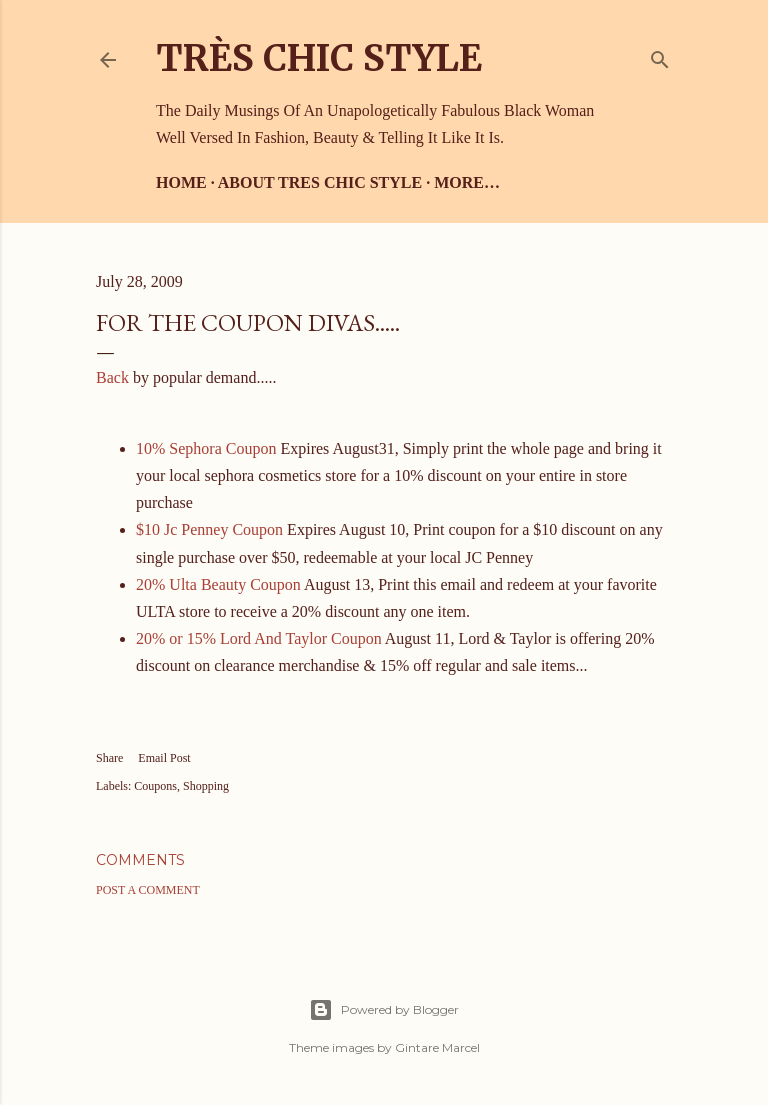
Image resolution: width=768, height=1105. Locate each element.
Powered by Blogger (384, 1010)
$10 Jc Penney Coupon (209, 529)
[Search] (660, 55)
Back (114, 377)
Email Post (164, 758)
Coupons (155, 786)
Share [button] (109, 758)
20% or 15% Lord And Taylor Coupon (259, 638)
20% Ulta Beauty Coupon (218, 584)
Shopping (206, 786)
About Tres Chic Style (320, 182)
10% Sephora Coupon (206, 448)
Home (181, 182)
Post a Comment (148, 890)
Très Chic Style (319, 58)
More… (467, 182)
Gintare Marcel (437, 1047)
